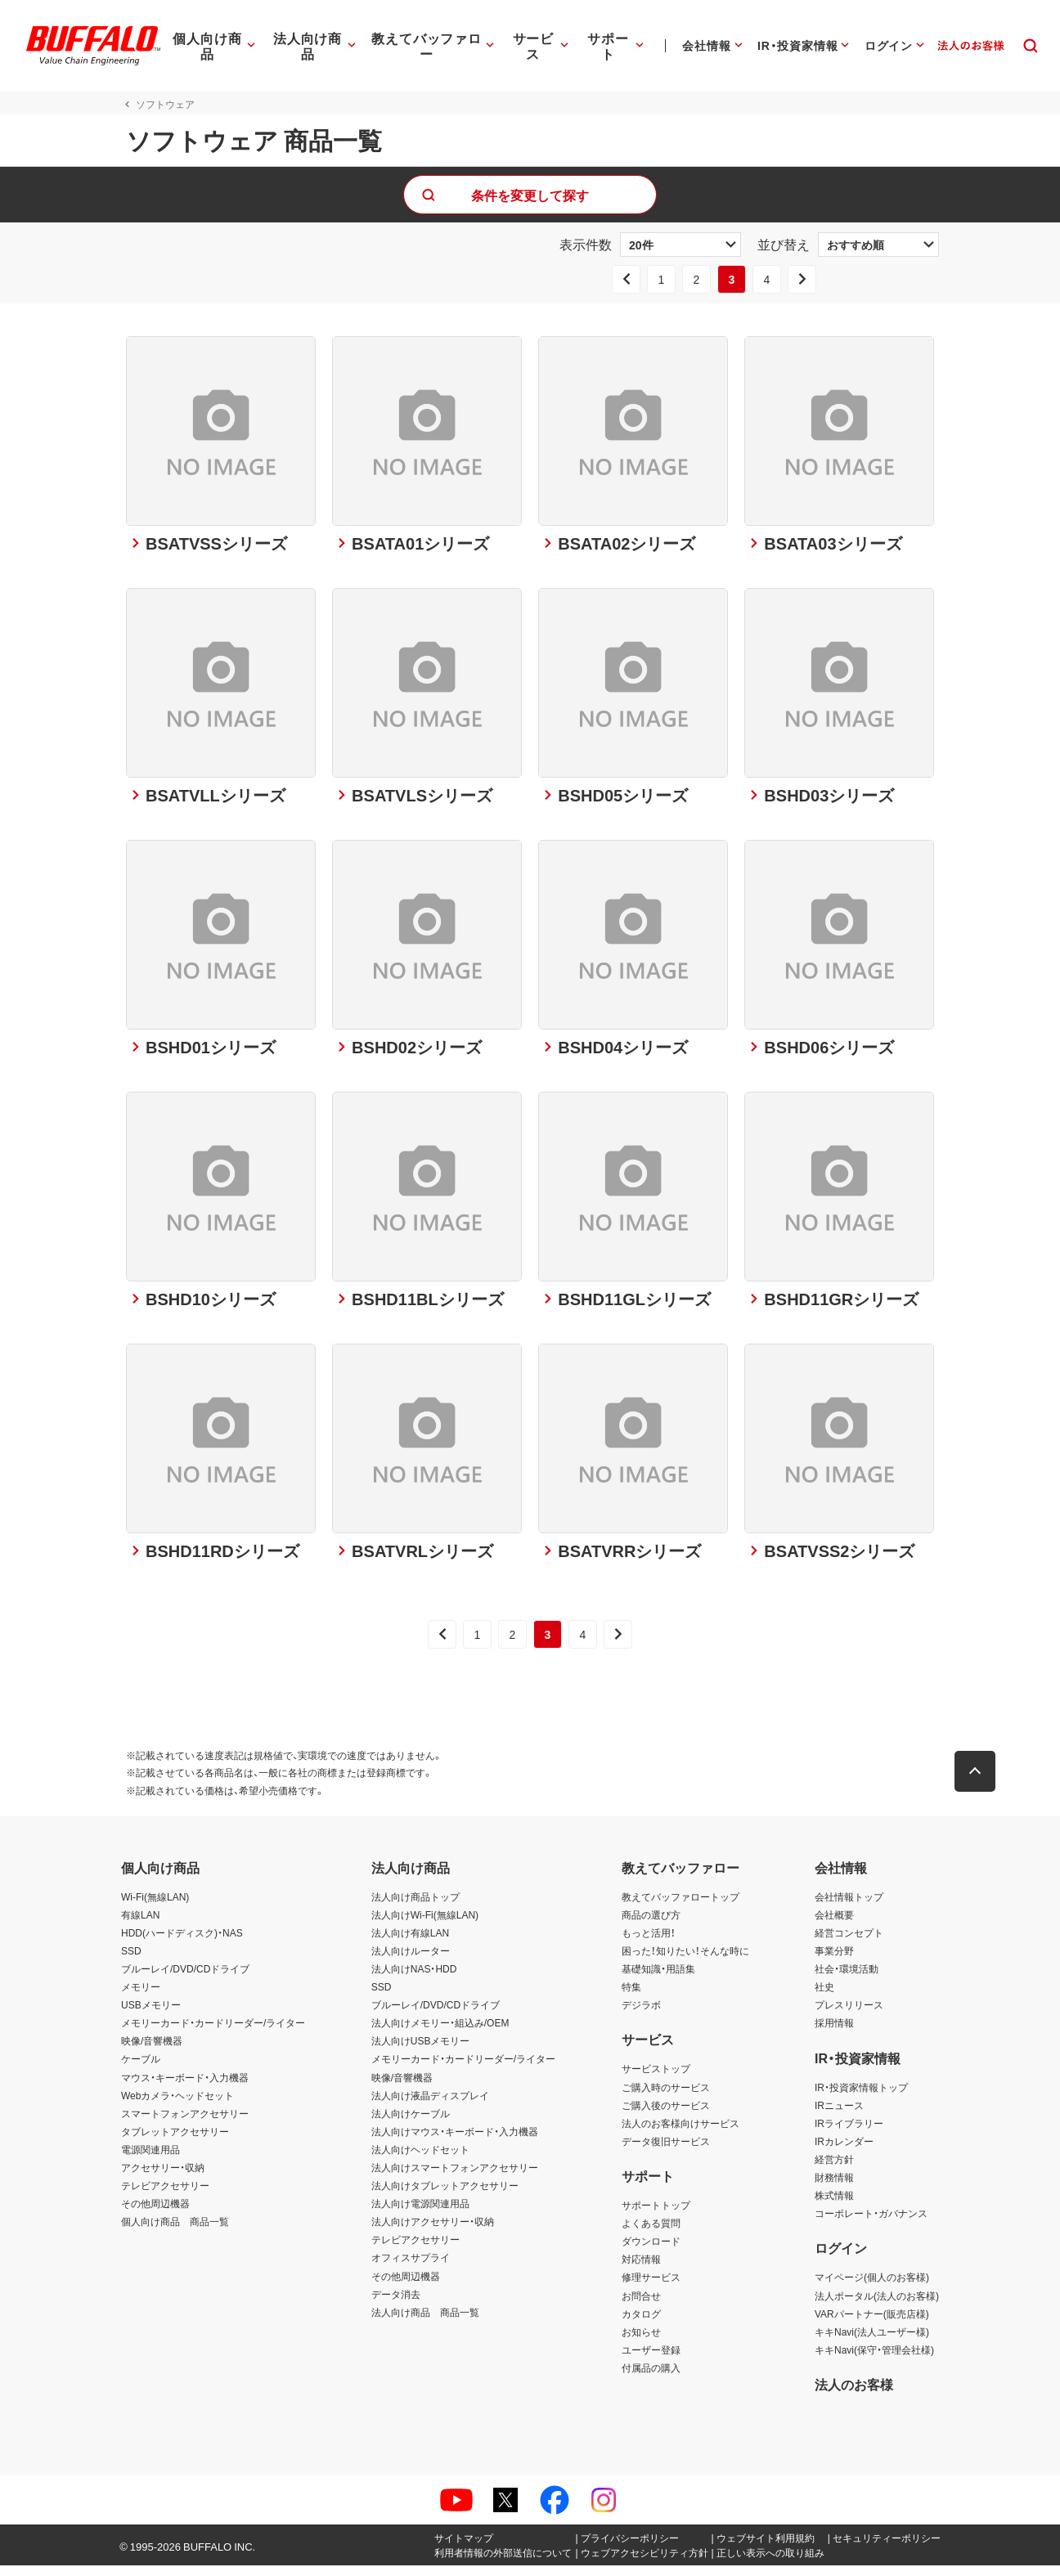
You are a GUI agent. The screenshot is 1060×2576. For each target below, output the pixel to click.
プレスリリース (849, 2015)
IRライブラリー (849, 2133)
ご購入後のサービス (666, 2115)
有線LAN (140, 1925)
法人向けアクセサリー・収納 (432, 2231)
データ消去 (395, 2304)
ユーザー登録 (651, 2360)
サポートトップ (656, 2215)
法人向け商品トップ (415, 1907)
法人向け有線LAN (410, 1943)
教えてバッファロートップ (680, 1907)
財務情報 (834, 2187)
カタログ (641, 2324)
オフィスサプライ (410, 2268)
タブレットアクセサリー (175, 2141)
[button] (979, 1781)
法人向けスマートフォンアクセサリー (454, 2177)
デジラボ (641, 2015)
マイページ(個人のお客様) (872, 2288)
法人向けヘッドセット (420, 2159)
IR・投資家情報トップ (861, 2097)
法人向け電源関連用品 (420, 2213)
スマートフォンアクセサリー (185, 2123)
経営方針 (834, 2169)
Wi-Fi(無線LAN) (155, 1907)
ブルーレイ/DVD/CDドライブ (185, 1979)
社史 (824, 1997)
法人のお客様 (854, 2394)
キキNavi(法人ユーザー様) (872, 2342)
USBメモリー (151, 2015)
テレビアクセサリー (165, 2195)
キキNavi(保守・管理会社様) (874, 2360)
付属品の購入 (651, 2378)
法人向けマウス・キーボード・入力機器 (454, 2141)
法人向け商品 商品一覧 (425, 2322)
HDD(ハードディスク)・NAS (182, 1943)
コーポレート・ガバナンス (871, 2223)
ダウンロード (651, 2251)
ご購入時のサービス (666, 2097)
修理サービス (651, 2288)
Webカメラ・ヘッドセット (177, 2105)
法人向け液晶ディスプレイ (430, 2105)
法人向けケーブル (410, 2123)
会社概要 (834, 1925)
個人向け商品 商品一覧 (175, 2231)
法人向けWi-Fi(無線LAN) (424, 1925)
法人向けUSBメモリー (420, 2051)
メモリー (140, 1997)
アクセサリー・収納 (162, 2177)
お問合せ (641, 2306)
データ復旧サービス (666, 2151)
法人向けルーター (410, 1961)
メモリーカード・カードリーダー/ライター (213, 2033)
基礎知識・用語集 (658, 1979)
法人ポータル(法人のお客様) (877, 2306)
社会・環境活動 (846, 1979)
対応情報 (641, 2270)
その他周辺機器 (155, 2213)
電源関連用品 (150, 2159)
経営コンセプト (849, 1943)
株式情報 (834, 2205)
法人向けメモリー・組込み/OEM (440, 2033)
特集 (631, 1997)
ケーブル (140, 2069)
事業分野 (834, 1961)
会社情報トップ (849, 1907)
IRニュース (839, 2115)
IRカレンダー (844, 2151)
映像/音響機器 (151, 2051)
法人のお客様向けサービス (680, 2133)
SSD (131, 1961)
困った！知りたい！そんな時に (685, 1961)
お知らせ (641, 2342)
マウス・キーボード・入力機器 (185, 2087)
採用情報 (834, 2033)
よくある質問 (651, 2233)
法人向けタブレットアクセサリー (445, 2195)
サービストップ (656, 2079)
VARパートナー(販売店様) (872, 2324)
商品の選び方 (651, 1925)
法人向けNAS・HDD (414, 1979)
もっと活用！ (649, 1943)
